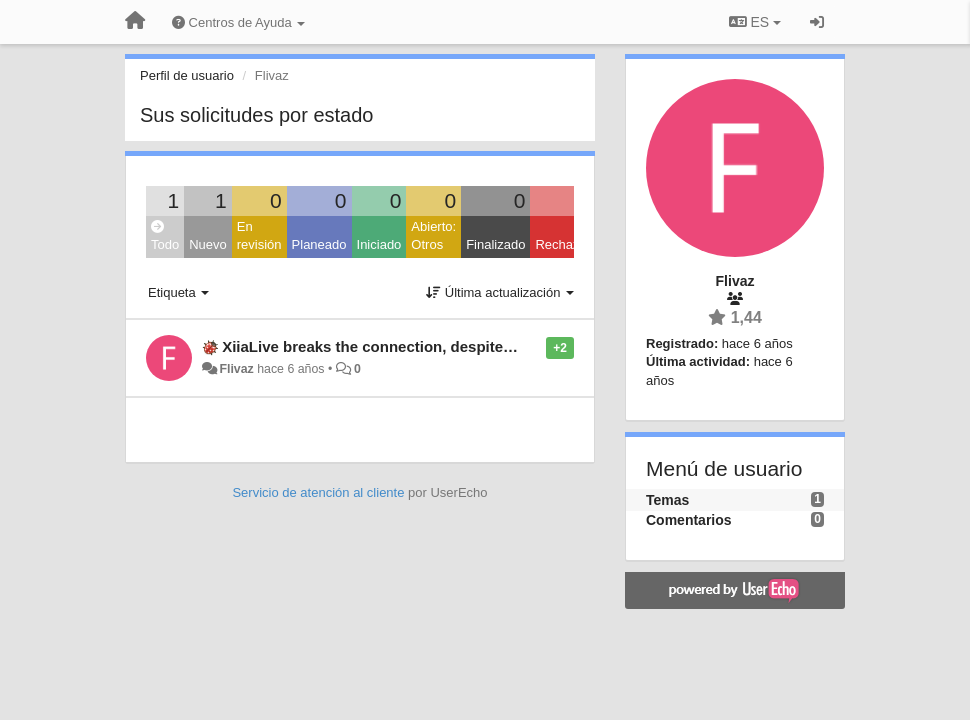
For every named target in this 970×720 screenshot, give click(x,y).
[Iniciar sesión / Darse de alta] (817, 22)
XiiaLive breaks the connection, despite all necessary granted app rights (479, 346)
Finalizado (495, 244)
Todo (165, 236)
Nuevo (208, 244)
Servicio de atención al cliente (320, 492)
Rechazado (568, 244)
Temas (667, 500)
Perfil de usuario (187, 75)
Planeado (319, 244)
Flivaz (236, 369)
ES (755, 22)
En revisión (259, 236)
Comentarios (689, 520)
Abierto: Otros (433, 236)
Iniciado (379, 244)
